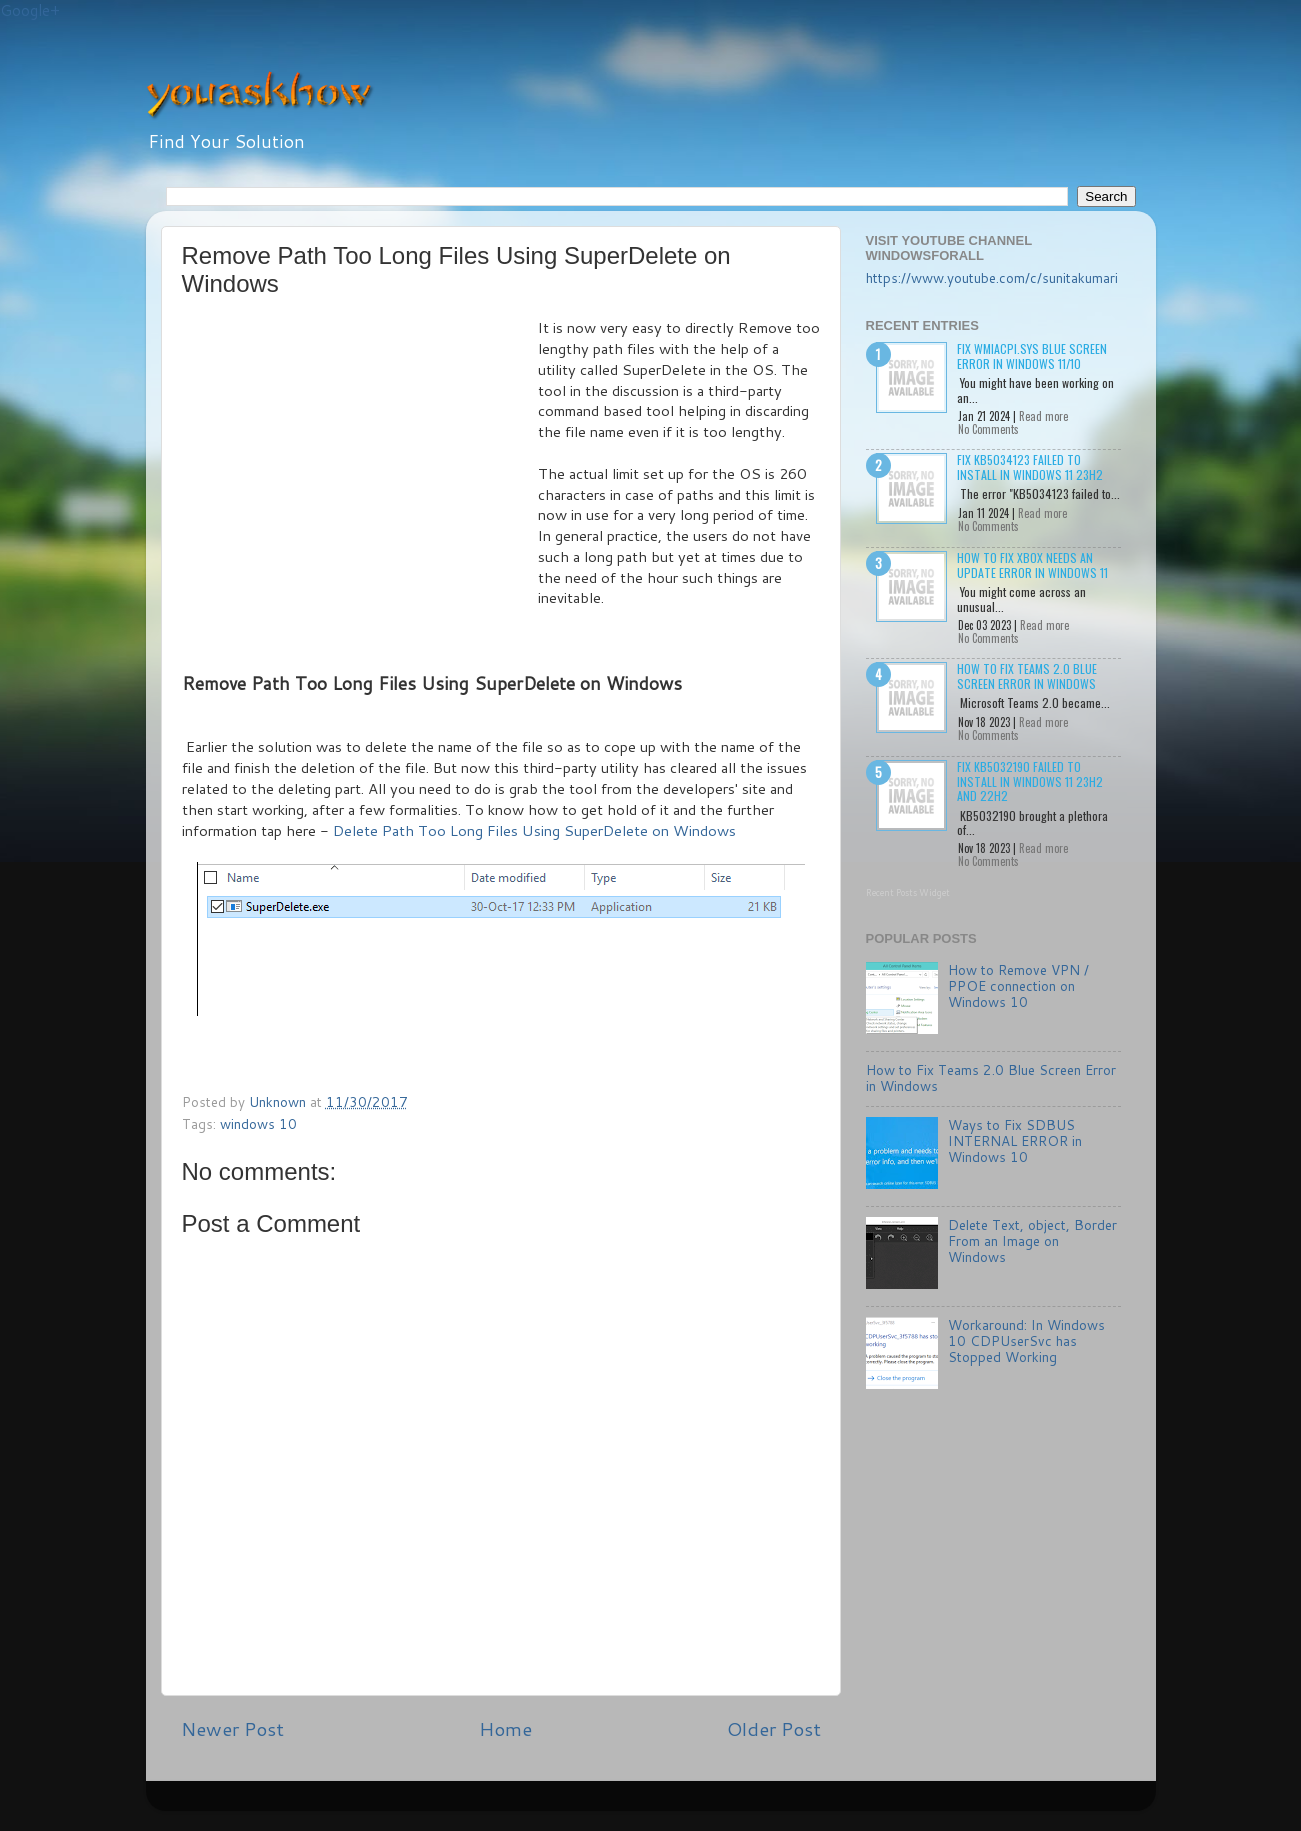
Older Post (774, 1728)
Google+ (30, 10)
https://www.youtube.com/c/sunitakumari (992, 277)
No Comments (988, 429)
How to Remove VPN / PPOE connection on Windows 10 (1018, 985)
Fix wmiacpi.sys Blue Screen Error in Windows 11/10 (1032, 355)
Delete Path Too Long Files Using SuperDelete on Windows (534, 830)
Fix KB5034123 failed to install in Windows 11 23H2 (1030, 466)
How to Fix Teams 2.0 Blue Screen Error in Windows (1027, 675)
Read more (1043, 416)
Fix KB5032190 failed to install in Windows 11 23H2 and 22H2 (1030, 781)
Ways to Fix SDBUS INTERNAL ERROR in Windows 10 (1015, 1140)
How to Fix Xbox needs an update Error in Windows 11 (1032, 564)
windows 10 (258, 1123)
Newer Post (232, 1728)
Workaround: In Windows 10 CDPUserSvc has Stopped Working (1026, 1340)
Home (505, 1728)
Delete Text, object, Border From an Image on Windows (1032, 1240)
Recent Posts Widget (908, 892)
